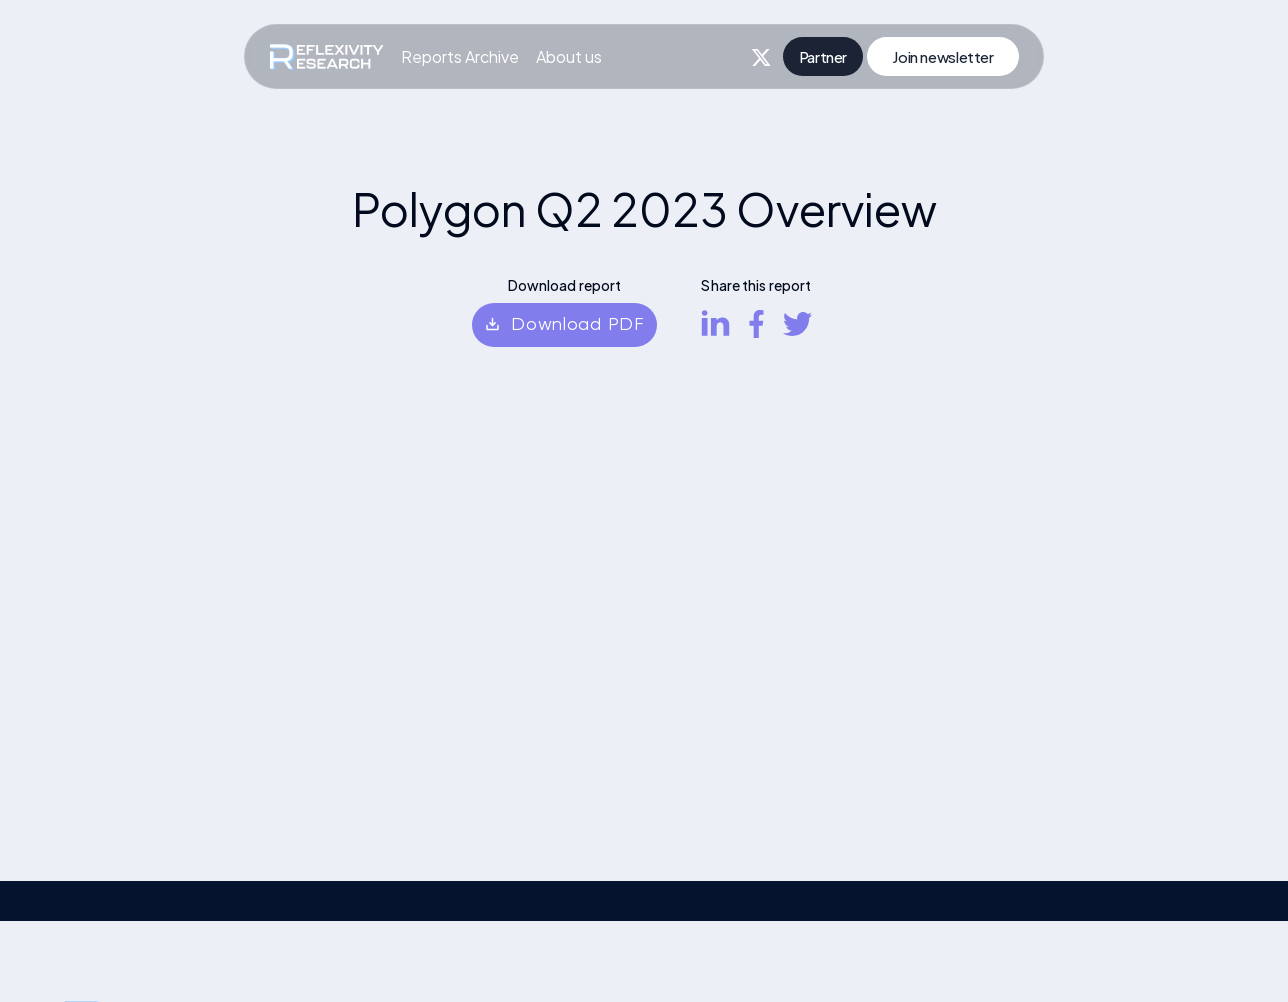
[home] (326, 57)
